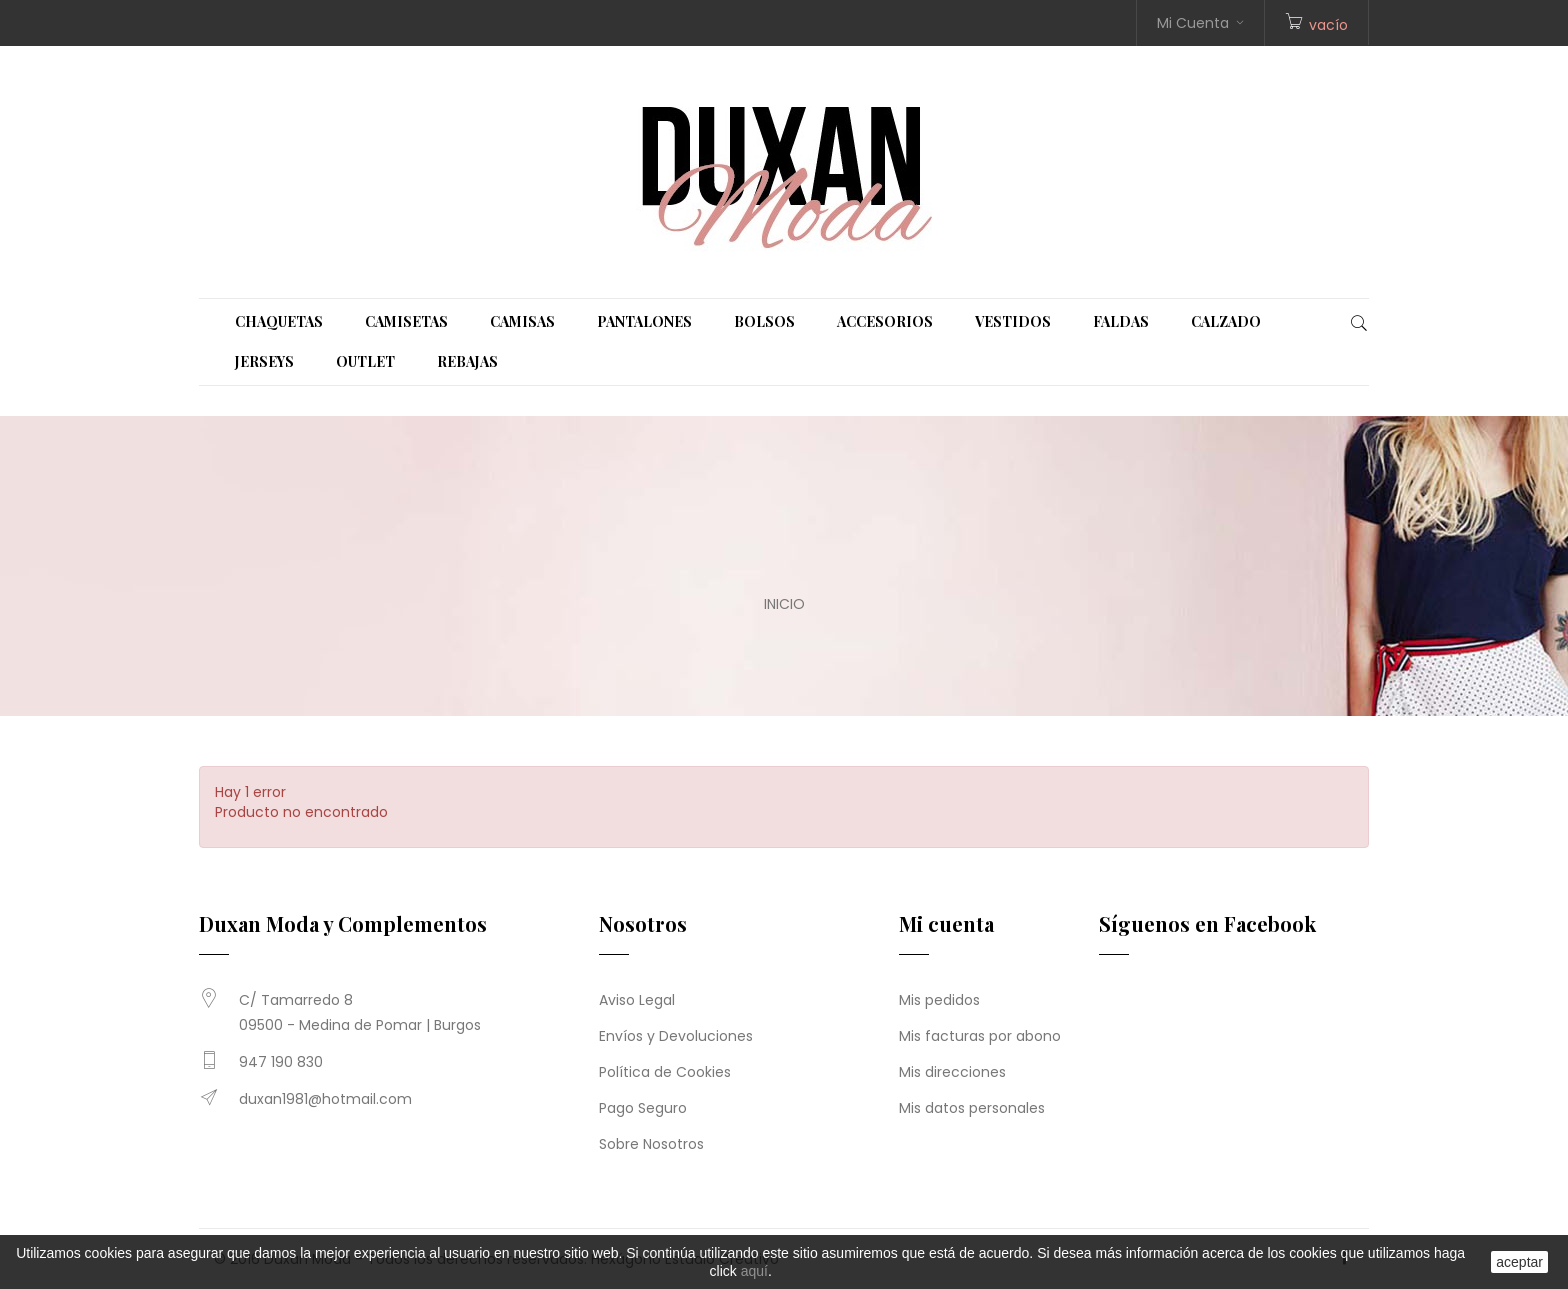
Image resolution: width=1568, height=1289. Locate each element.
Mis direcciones (952, 1072)
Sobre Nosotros (651, 1144)
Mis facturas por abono (980, 1036)
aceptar (1519, 1262)
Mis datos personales (972, 1108)
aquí (754, 1271)
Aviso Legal (637, 1000)
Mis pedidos (939, 1000)
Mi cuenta (946, 923)
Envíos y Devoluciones (676, 1036)
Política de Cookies (665, 1072)
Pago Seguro (643, 1108)
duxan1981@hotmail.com (325, 1099)
